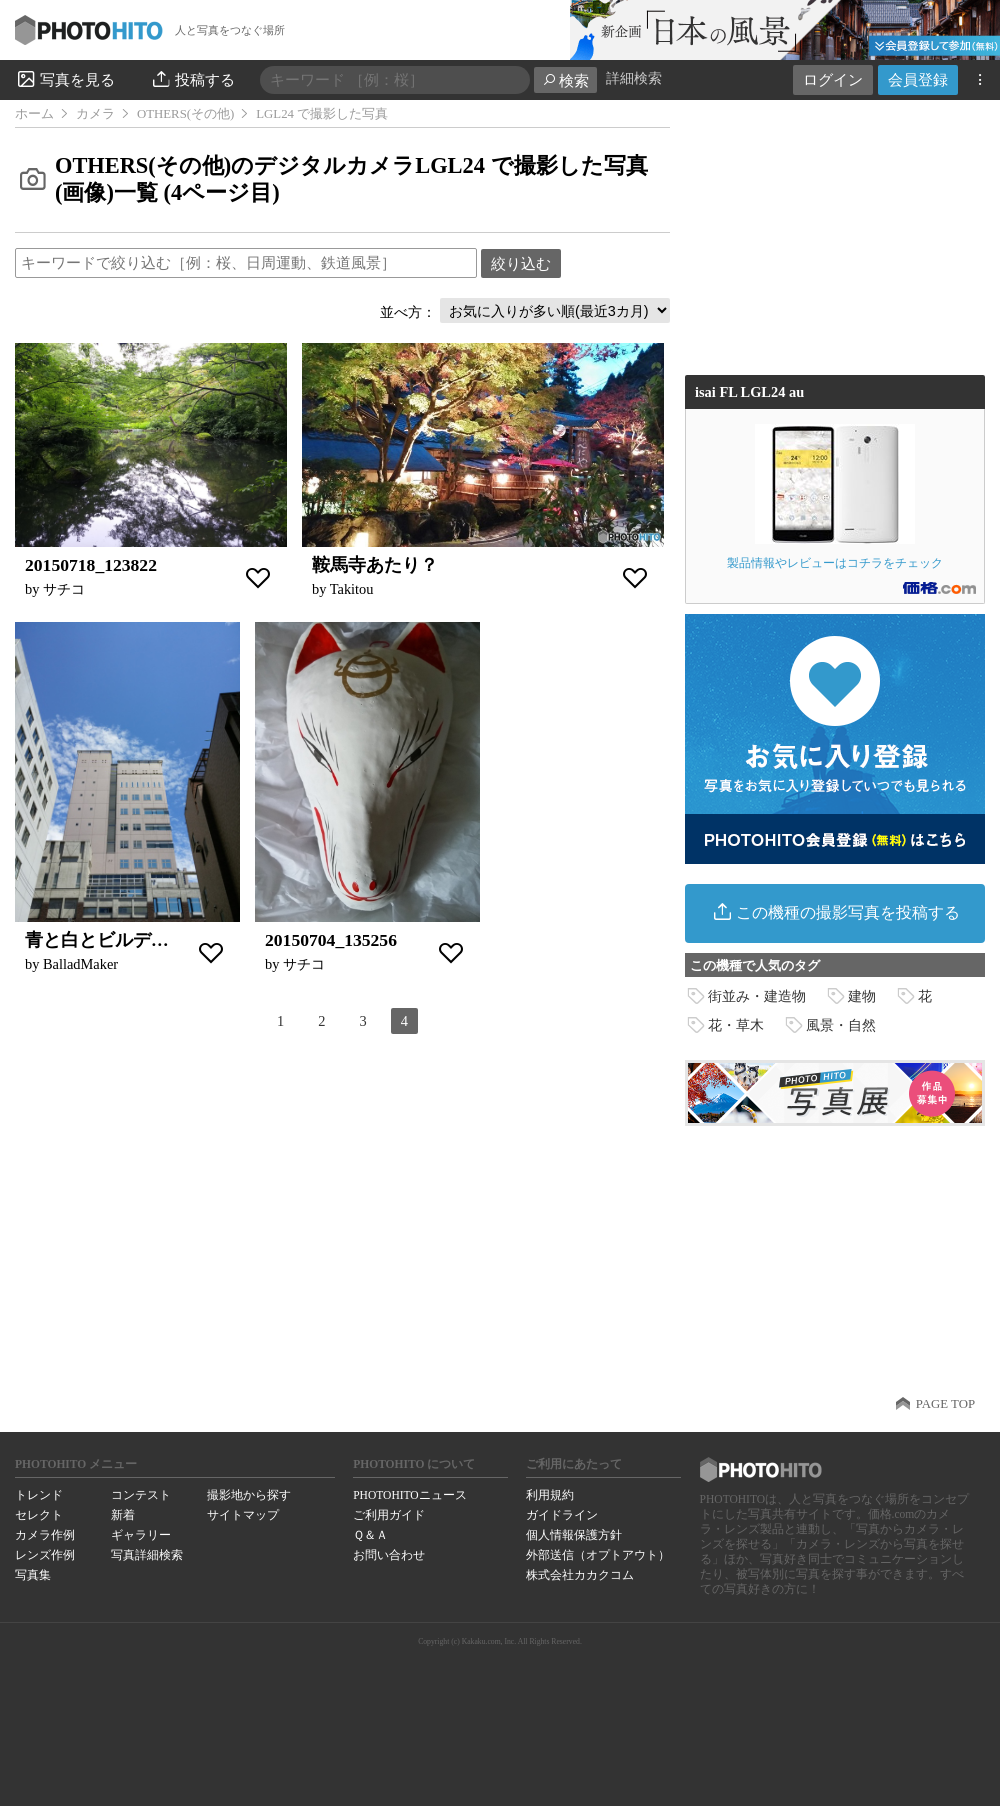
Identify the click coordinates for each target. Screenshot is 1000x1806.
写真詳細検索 (147, 1555)
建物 (862, 996)
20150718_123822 (91, 565)
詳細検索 (634, 78)
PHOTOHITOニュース (409, 1495)
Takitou (352, 589)
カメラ (95, 114)
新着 (123, 1515)
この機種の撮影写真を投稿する (835, 911)
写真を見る (65, 79)
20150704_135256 (331, 940)
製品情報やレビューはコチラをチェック (835, 496)
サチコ (64, 589)
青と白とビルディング (115, 940)
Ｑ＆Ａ (370, 1535)
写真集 (33, 1575)
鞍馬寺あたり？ (375, 565)
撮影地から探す (249, 1495)
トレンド (39, 1495)
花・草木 (736, 1025)
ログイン (833, 79)
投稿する (192, 79)
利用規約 (550, 1495)
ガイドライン (562, 1515)
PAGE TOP (945, 1404)
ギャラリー (141, 1535)
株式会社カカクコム (580, 1575)
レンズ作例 (45, 1555)
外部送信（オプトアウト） (598, 1555)
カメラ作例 (45, 1535)
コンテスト (141, 1495)
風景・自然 (841, 1025)
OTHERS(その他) (185, 114)
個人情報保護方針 (574, 1535)
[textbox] (246, 263)
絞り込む (521, 263)
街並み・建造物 (757, 996)
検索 (565, 80)
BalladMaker (80, 964)
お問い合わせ (389, 1555)
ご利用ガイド (389, 1515)
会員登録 (918, 79)
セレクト (39, 1515)
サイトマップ (243, 1515)
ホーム (34, 114)
